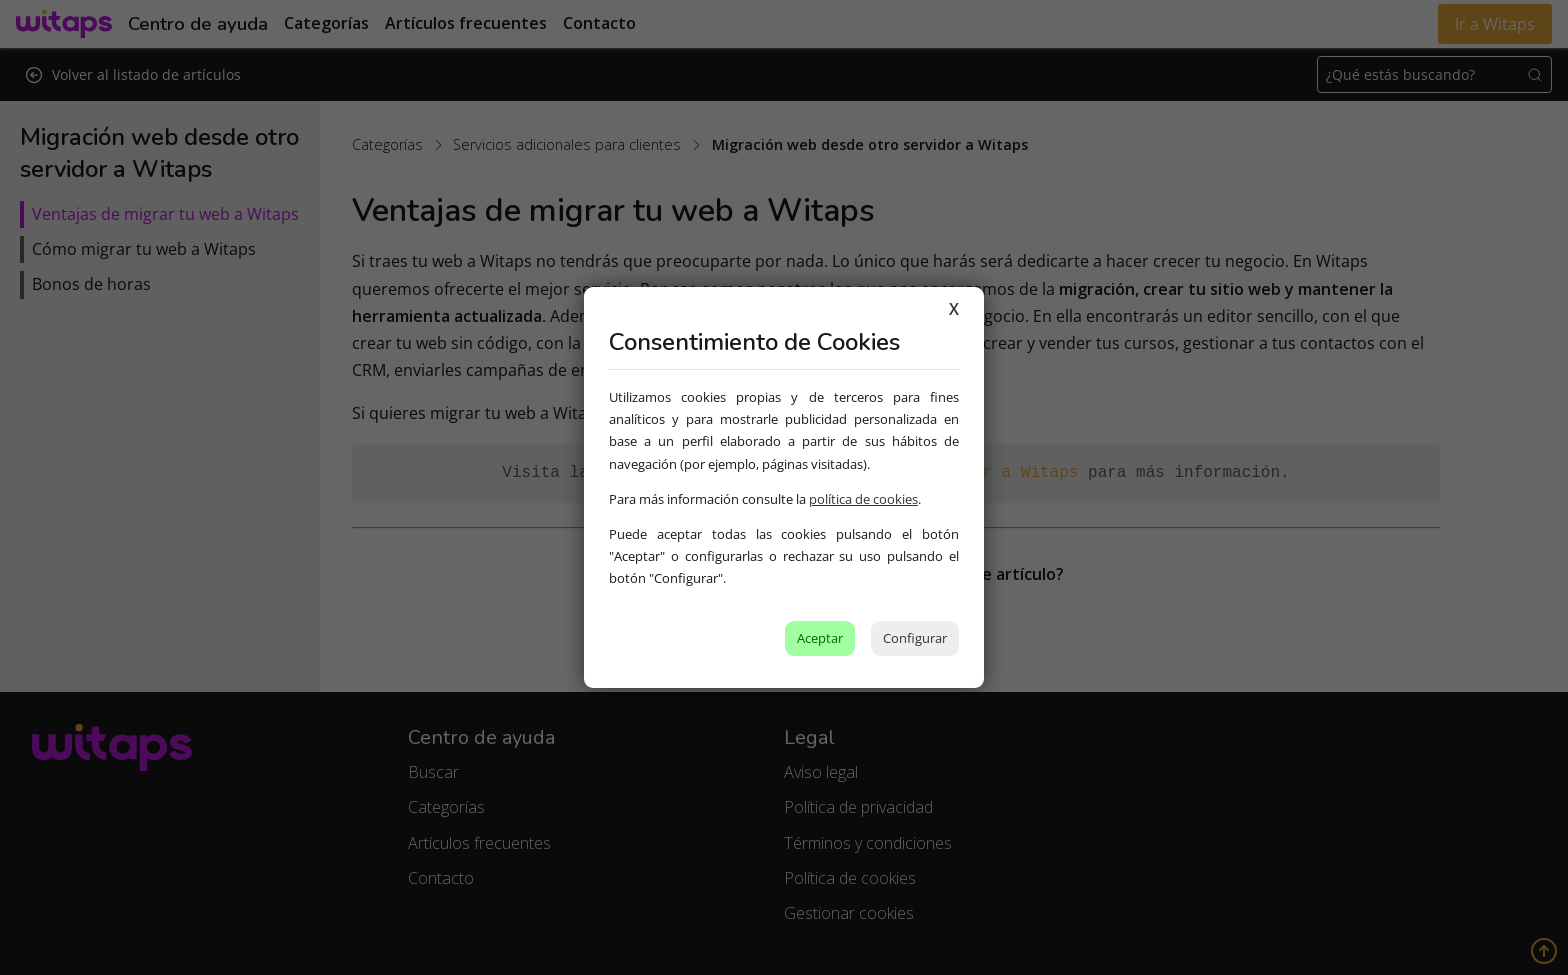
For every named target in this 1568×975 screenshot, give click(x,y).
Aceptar (820, 638)
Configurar (915, 638)
